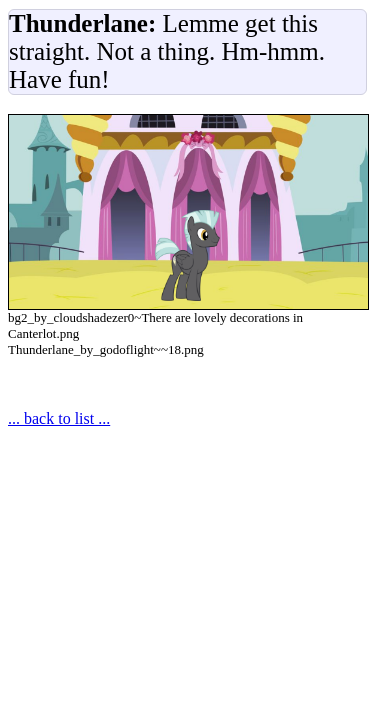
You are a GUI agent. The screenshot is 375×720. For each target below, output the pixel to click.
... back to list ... (59, 418)
